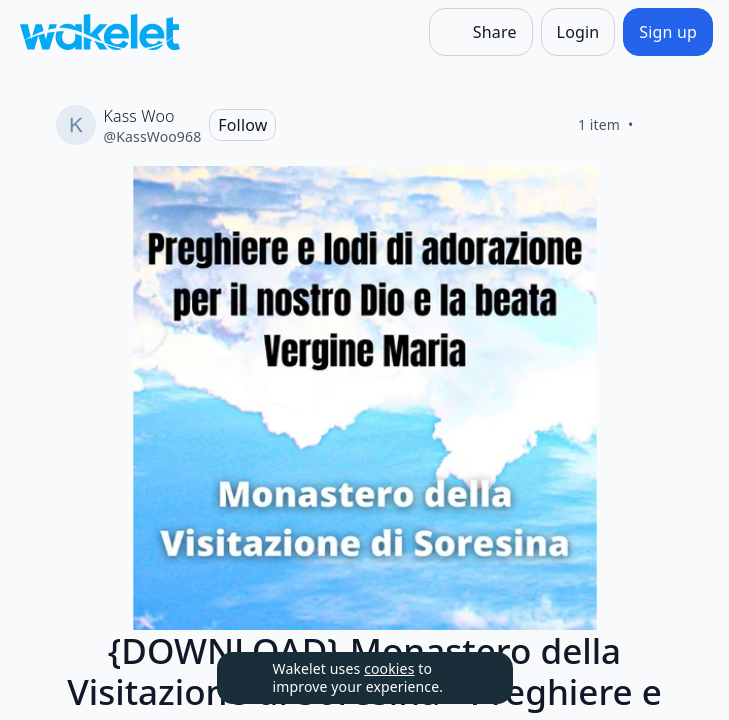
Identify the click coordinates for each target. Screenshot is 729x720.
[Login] (578, 32)
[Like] (658, 125)
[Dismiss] (473, 678)
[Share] (481, 32)
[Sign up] (668, 32)
